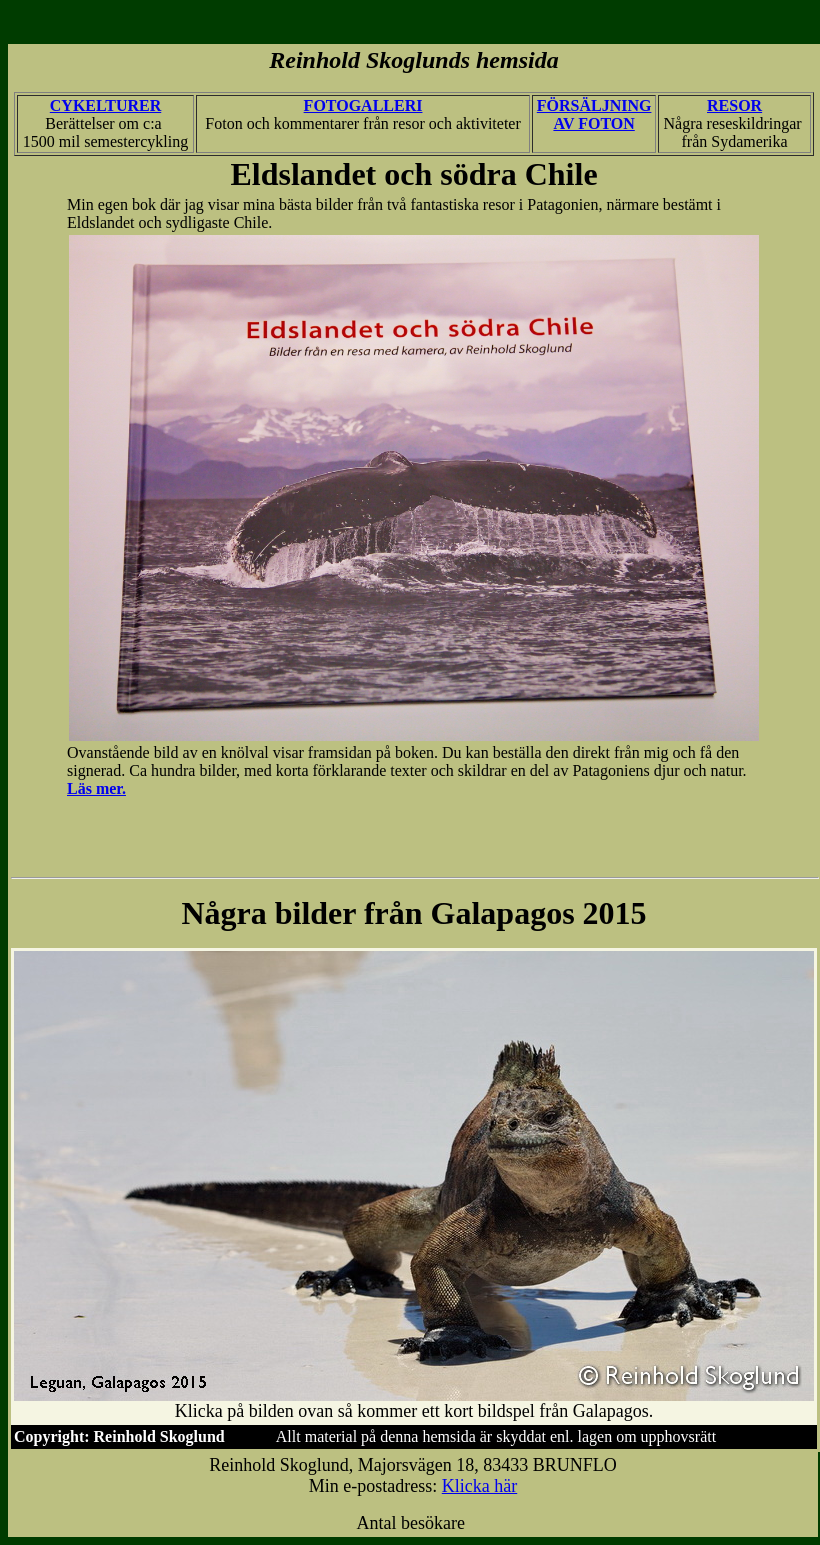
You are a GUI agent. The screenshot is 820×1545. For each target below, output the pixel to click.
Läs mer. (96, 788)
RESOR (734, 105)
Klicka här (479, 1486)
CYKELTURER (105, 105)
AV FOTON (593, 123)
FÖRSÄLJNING (594, 105)
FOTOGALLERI (363, 105)
